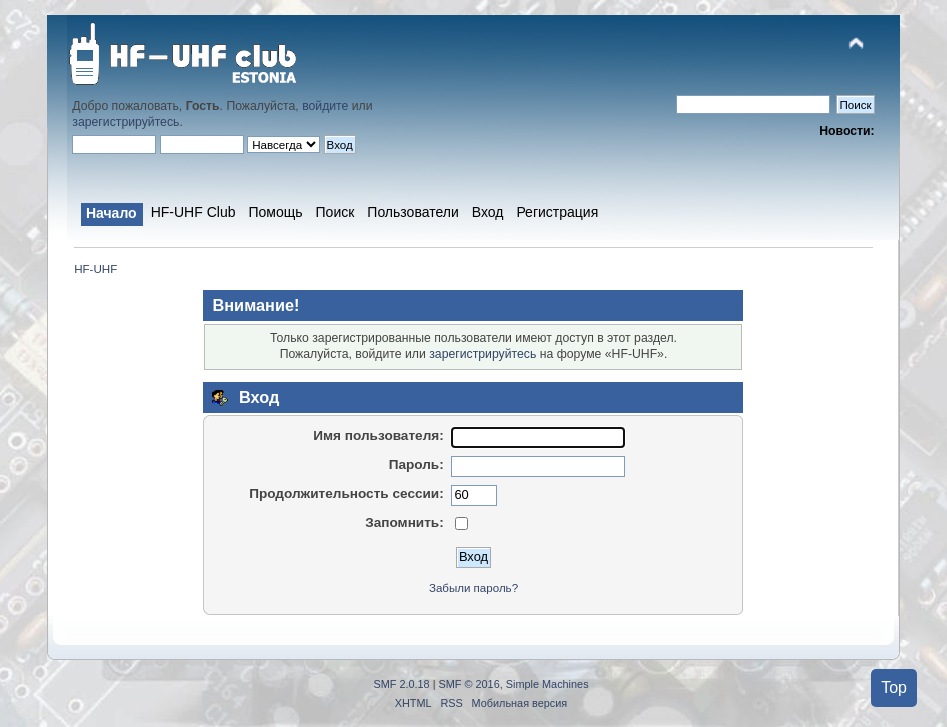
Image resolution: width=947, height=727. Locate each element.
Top (894, 687)
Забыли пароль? (473, 588)
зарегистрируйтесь (125, 122)
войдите (325, 106)
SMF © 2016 (469, 684)
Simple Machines (547, 684)
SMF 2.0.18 (401, 684)
